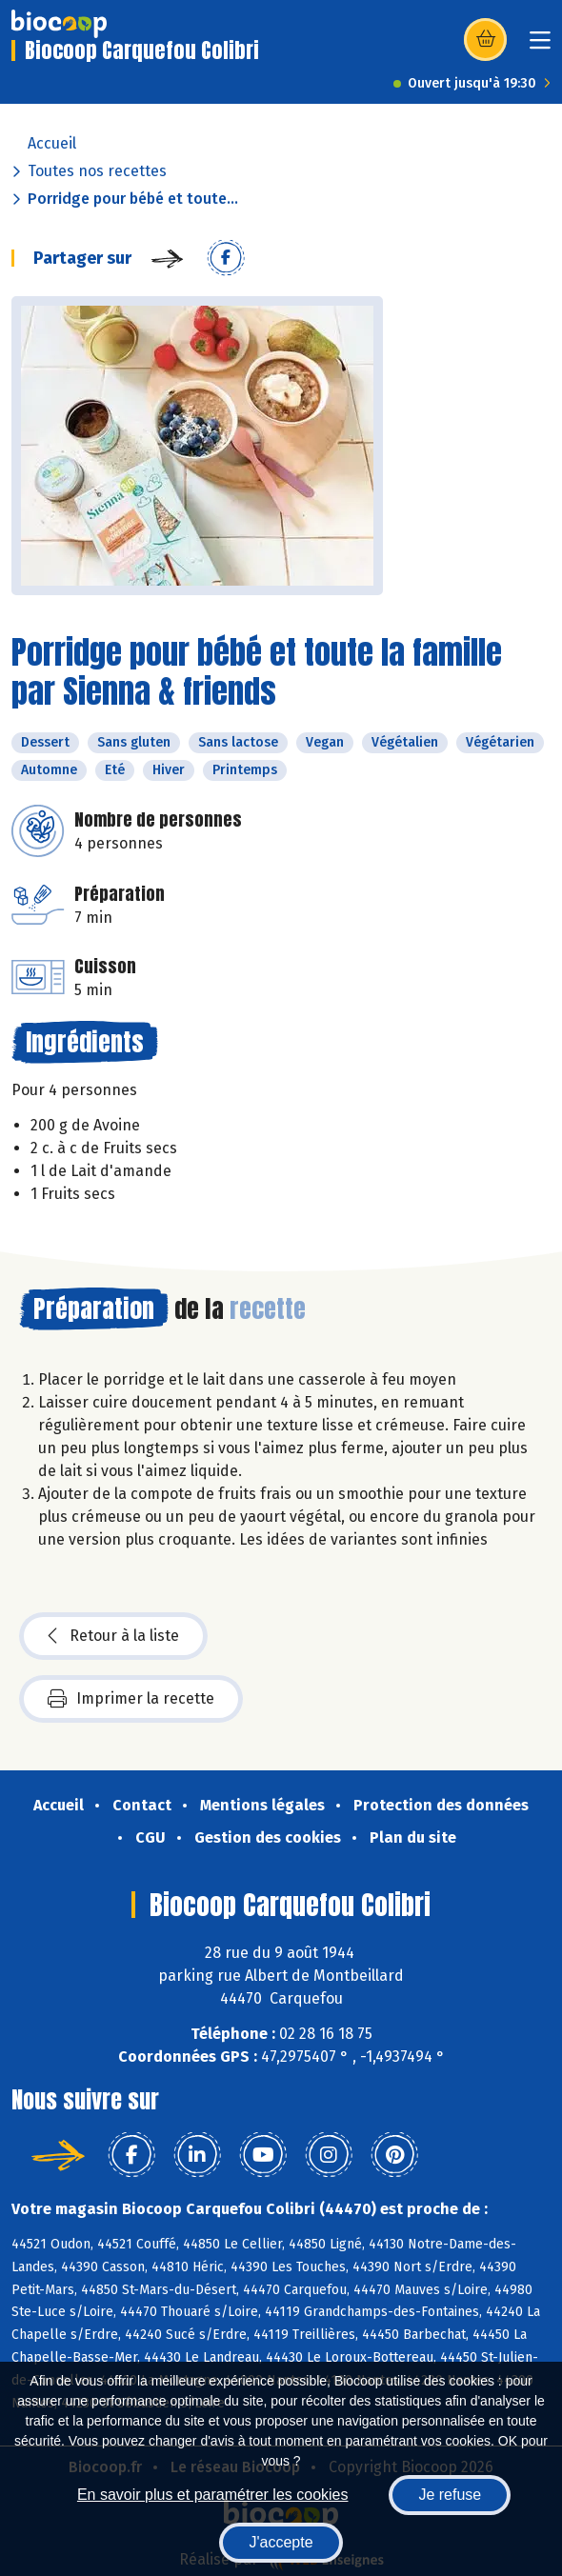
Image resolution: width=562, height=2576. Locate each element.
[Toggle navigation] (540, 46)
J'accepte (280, 2542)
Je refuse (449, 2494)
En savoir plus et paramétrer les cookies (213, 2494)
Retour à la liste (113, 1636)
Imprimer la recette (131, 1698)
